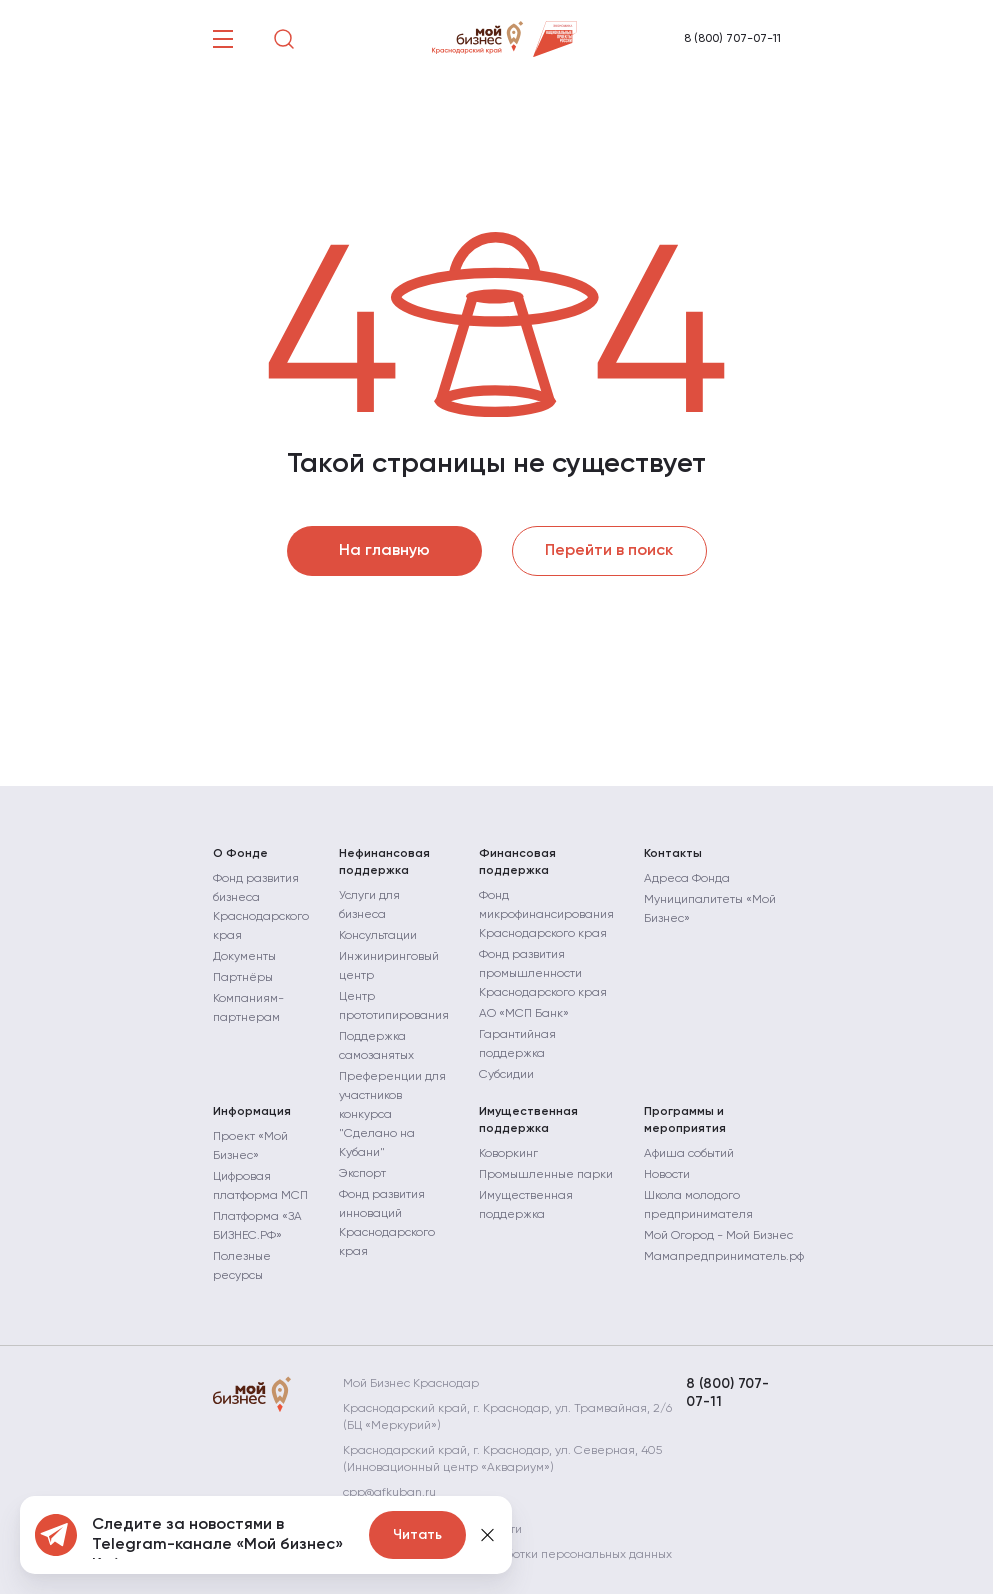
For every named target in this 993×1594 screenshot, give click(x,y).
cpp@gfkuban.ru (389, 1493)
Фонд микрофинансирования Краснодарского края (546, 915)
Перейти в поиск (609, 551)
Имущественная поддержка (528, 1120)
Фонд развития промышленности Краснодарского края (543, 974)
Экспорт (362, 1174)
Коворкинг (508, 1154)
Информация (252, 1112)
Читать (417, 1535)
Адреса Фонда (687, 879)
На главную (384, 551)
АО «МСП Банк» (524, 1014)
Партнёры (243, 978)
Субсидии (506, 1075)
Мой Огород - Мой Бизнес (718, 1236)
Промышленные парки (546, 1175)
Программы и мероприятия (685, 1120)
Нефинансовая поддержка (384, 862)
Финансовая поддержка (517, 862)
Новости (667, 1175)
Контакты (673, 854)
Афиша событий (689, 1154)
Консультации (378, 936)
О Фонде (240, 854)
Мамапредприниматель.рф (724, 1257)
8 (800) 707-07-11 (732, 39)
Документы (244, 957)
